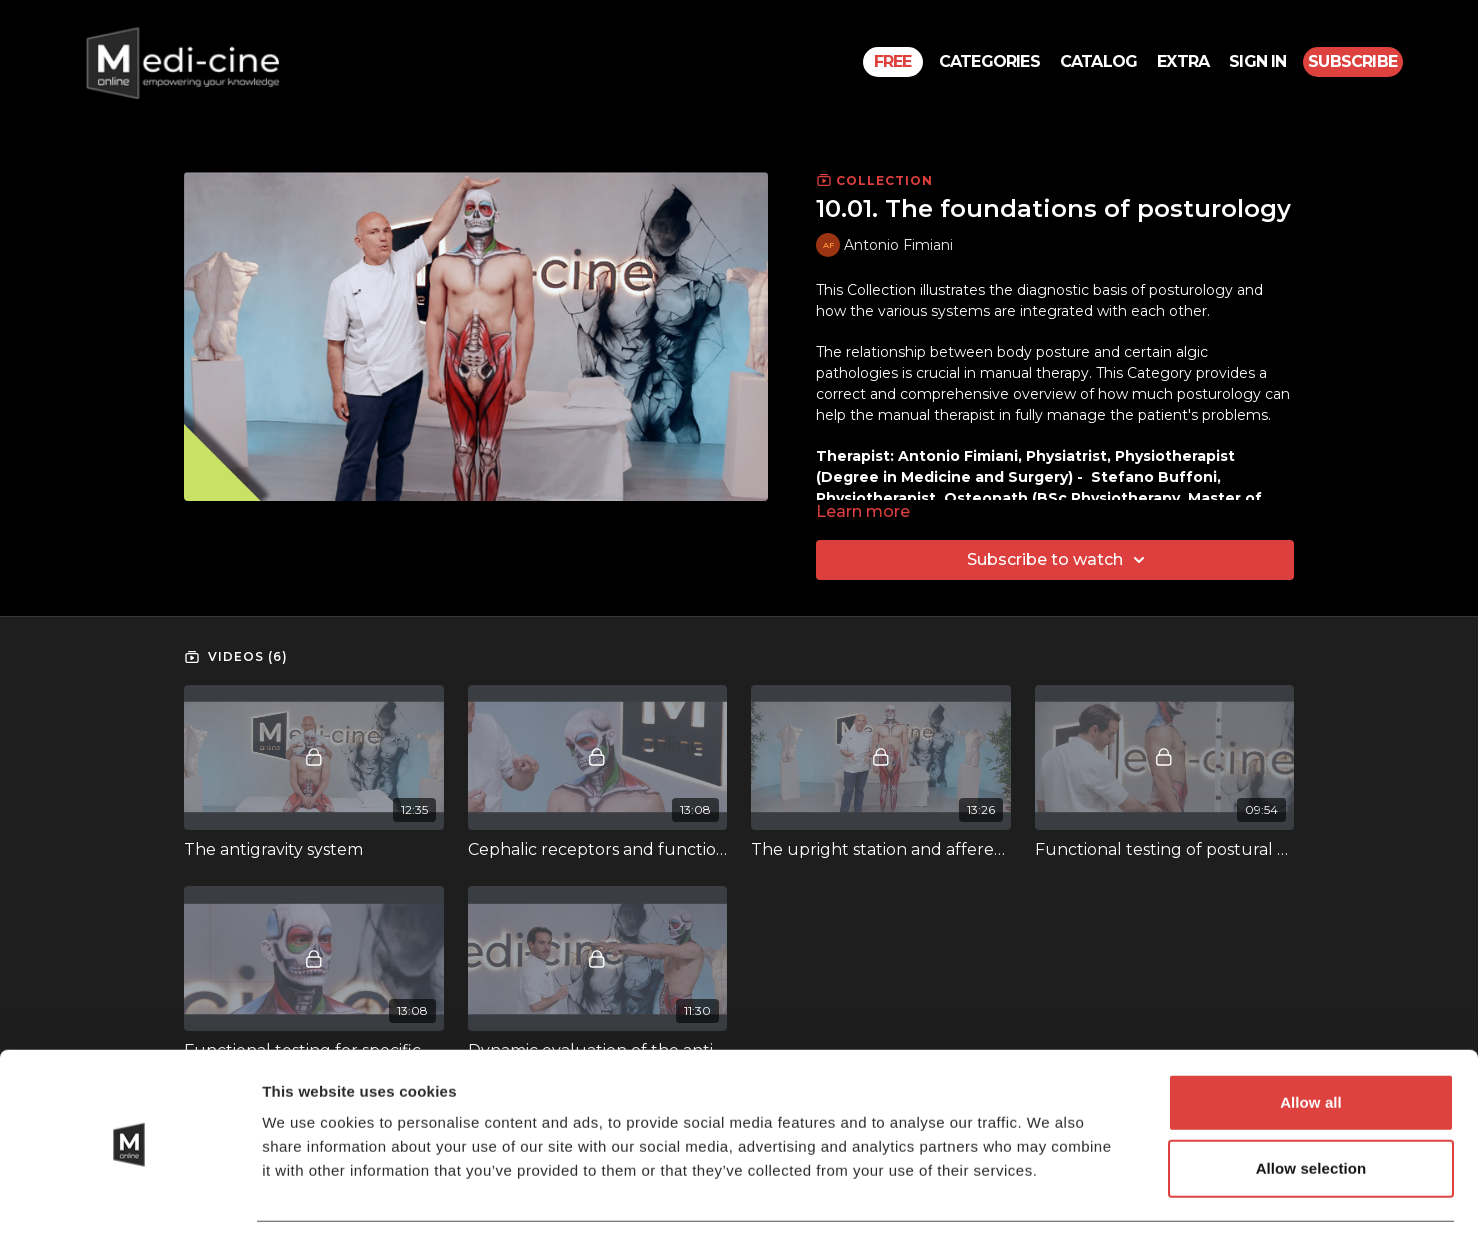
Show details (1049, 1200)
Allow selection (1311, 1108)
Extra (1183, 61)
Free (893, 61)
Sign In (1257, 61)
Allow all (1311, 1042)
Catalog (1098, 61)
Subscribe (1352, 61)
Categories (989, 61)
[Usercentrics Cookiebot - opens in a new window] (129, 1201)
